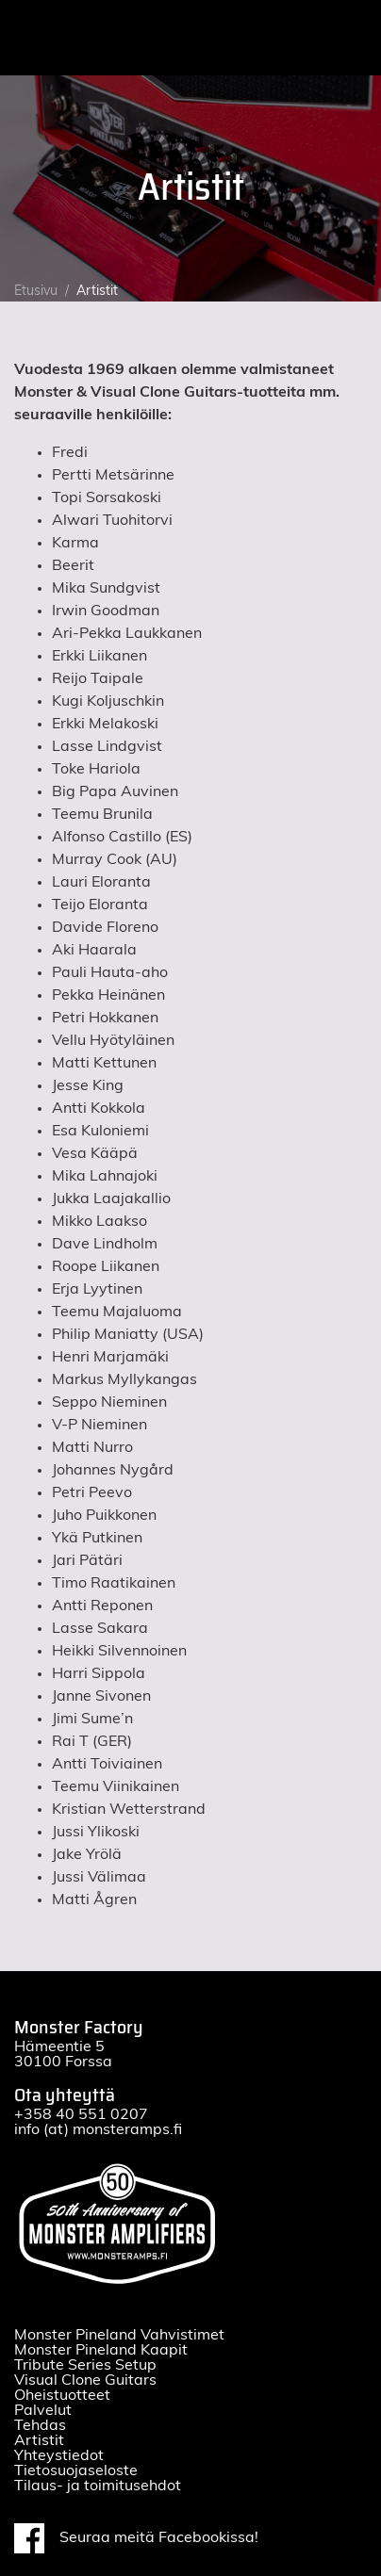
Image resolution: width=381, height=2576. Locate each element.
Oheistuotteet (62, 2395)
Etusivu (36, 291)
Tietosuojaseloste (76, 2470)
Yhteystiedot (59, 2455)
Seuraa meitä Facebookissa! (136, 2538)
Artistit (39, 2440)
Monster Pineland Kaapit (101, 2349)
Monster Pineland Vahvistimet (119, 2334)
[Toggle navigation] (351, 37)
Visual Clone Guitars (85, 2380)
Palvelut (43, 2410)
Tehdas (40, 2425)
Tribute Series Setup (85, 2364)
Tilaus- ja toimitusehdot (97, 2485)
